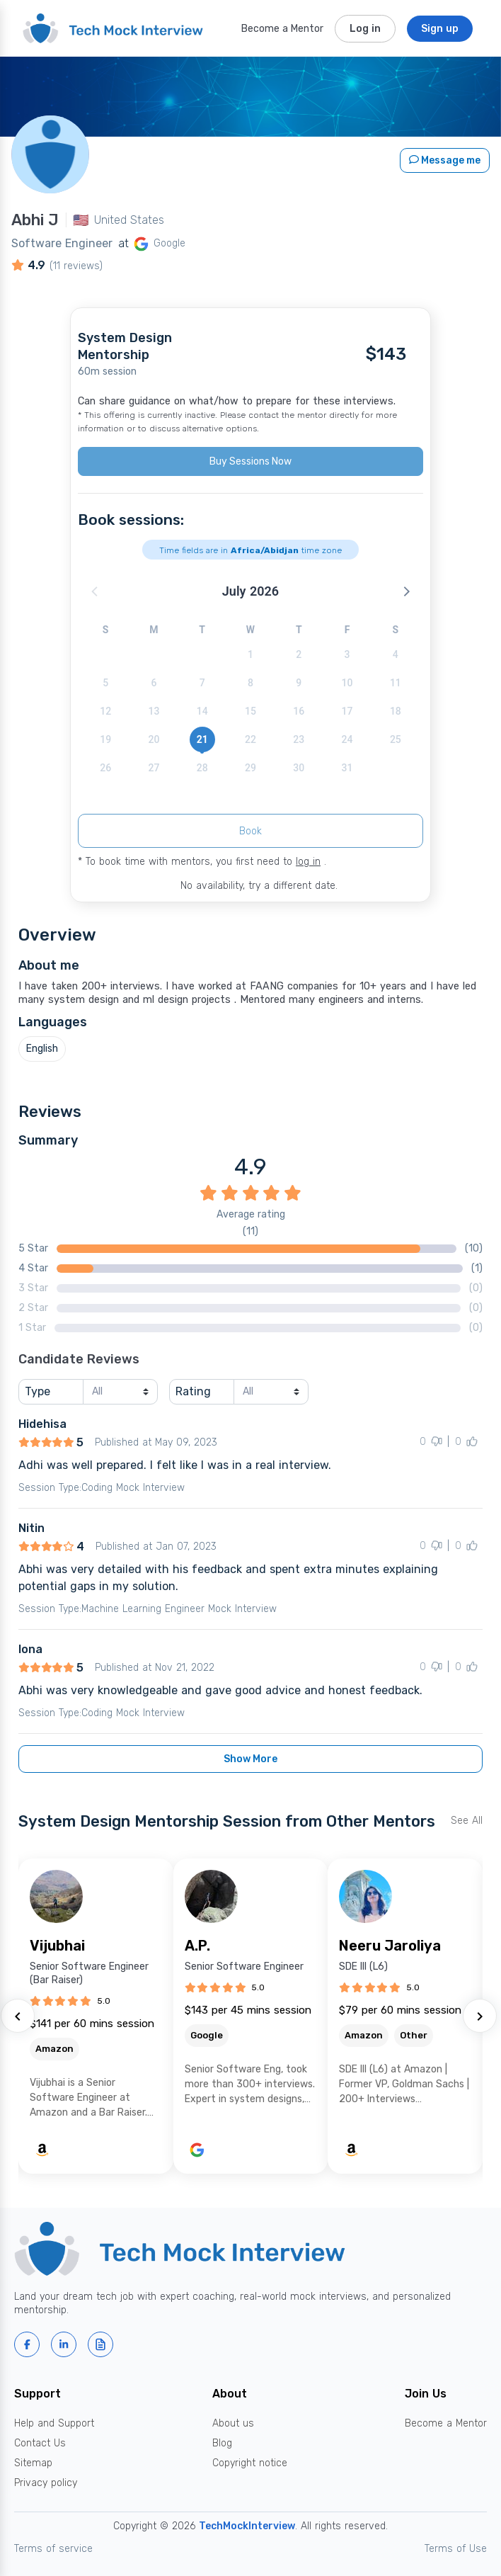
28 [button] (202, 767)
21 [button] (202, 739)
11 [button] (395, 682)
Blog (222, 2443)
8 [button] (250, 682)
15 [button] (250, 711)
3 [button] (347, 654)
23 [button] (298, 739)
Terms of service (53, 2549)
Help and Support (54, 2423)
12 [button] (105, 711)
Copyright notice (249, 2463)
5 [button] (105, 682)
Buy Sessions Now (250, 461)
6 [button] (153, 682)
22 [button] (250, 739)
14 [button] (202, 711)
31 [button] (347, 767)
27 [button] (153, 767)
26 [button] (105, 767)
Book (250, 831)
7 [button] (202, 682)
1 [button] (250, 654)
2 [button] (298, 654)
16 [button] (298, 711)
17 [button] (347, 711)
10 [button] (347, 682)
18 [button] (395, 711)
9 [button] (298, 682)
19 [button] (105, 739)
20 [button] (153, 739)
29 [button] (250, 767)
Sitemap (33, 2463)
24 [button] (347, 739)
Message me (444, 160)
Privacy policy (45, 2483)
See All (467, 1821)
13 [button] (153, 711)
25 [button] (395, 739)
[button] (405, 590)
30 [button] (298, 767)
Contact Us (40, 2443)
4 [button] (395, 654)
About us (233, 2423)
